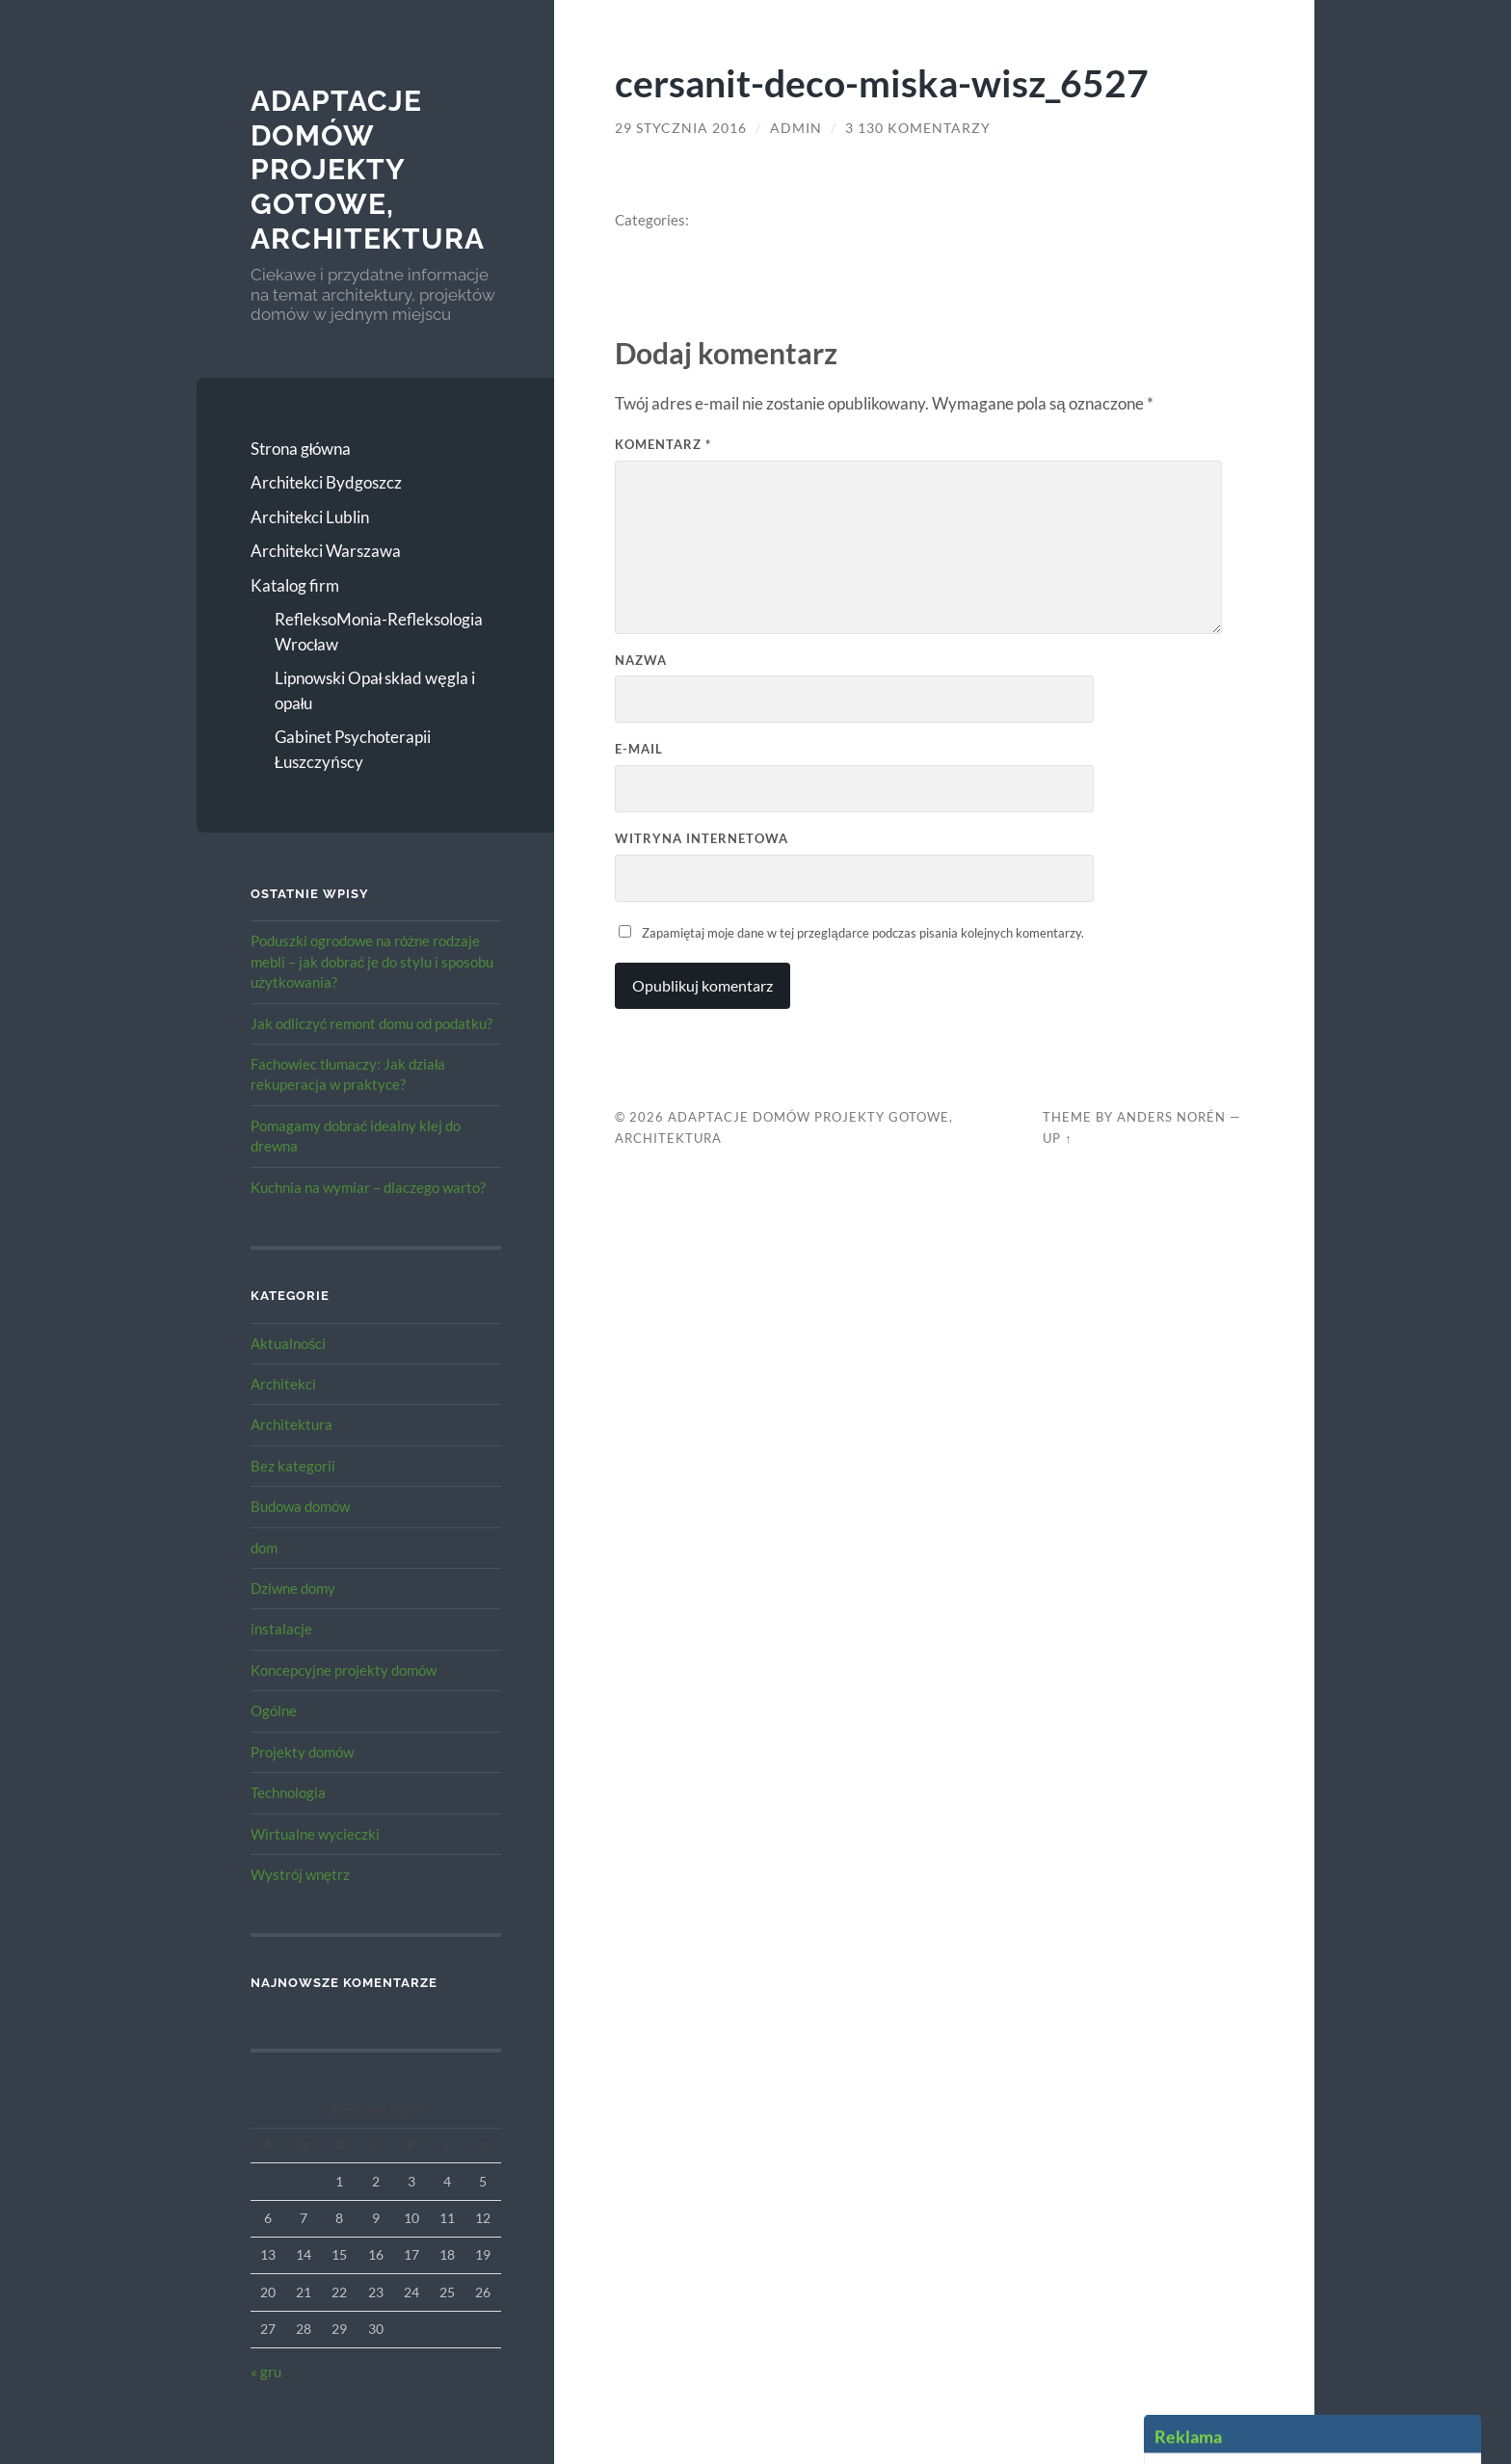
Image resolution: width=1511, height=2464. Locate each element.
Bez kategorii (293, 1465)
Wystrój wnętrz (301, 1874)
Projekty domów (302, 1752)
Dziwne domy (293, 1588)
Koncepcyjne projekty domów (344, 1670)
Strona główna (301, 448)
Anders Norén (1171, 1117)
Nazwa (641, 660)
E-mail (639, 748)
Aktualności (289, 1343)
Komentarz (663, 444)
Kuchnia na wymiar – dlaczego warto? (368, 1187)
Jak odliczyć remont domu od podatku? (372, 1023)
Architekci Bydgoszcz (326, 482)
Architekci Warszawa (326, 551)
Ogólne (274, 1710)
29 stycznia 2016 (681, 128)
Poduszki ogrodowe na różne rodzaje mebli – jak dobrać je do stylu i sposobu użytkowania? (372, 961)
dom (264, 1547)
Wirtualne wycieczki (315, 1833)
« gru (266, 2371)
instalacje (281, 1628)
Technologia (288, 1792)
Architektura (291, 1424)
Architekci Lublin (310, 517)
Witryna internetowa (701, 838)
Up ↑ (1057, 1138)
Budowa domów (300, 1506)
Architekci (283, 1383)
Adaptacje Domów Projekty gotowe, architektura (368, 169)
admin (796, 128)
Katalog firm (295, 585)
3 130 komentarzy (918, 128)
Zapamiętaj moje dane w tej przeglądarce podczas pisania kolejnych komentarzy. (862, 933)
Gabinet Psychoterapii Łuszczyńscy (353, 749)
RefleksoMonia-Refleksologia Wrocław (379, 631)
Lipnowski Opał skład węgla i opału (375, 690)
